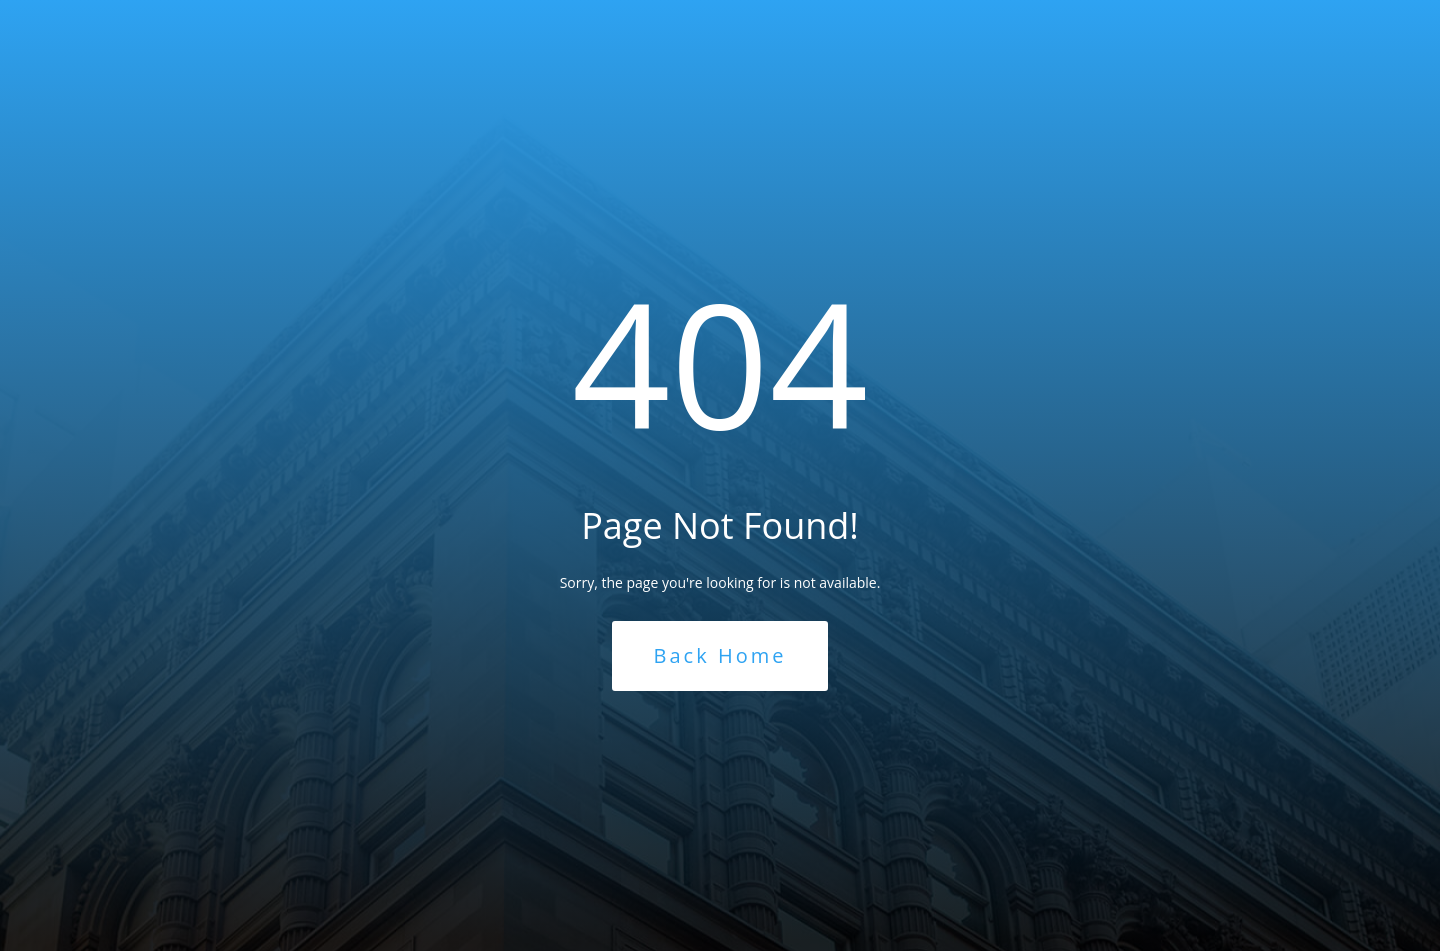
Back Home (720, 655)
